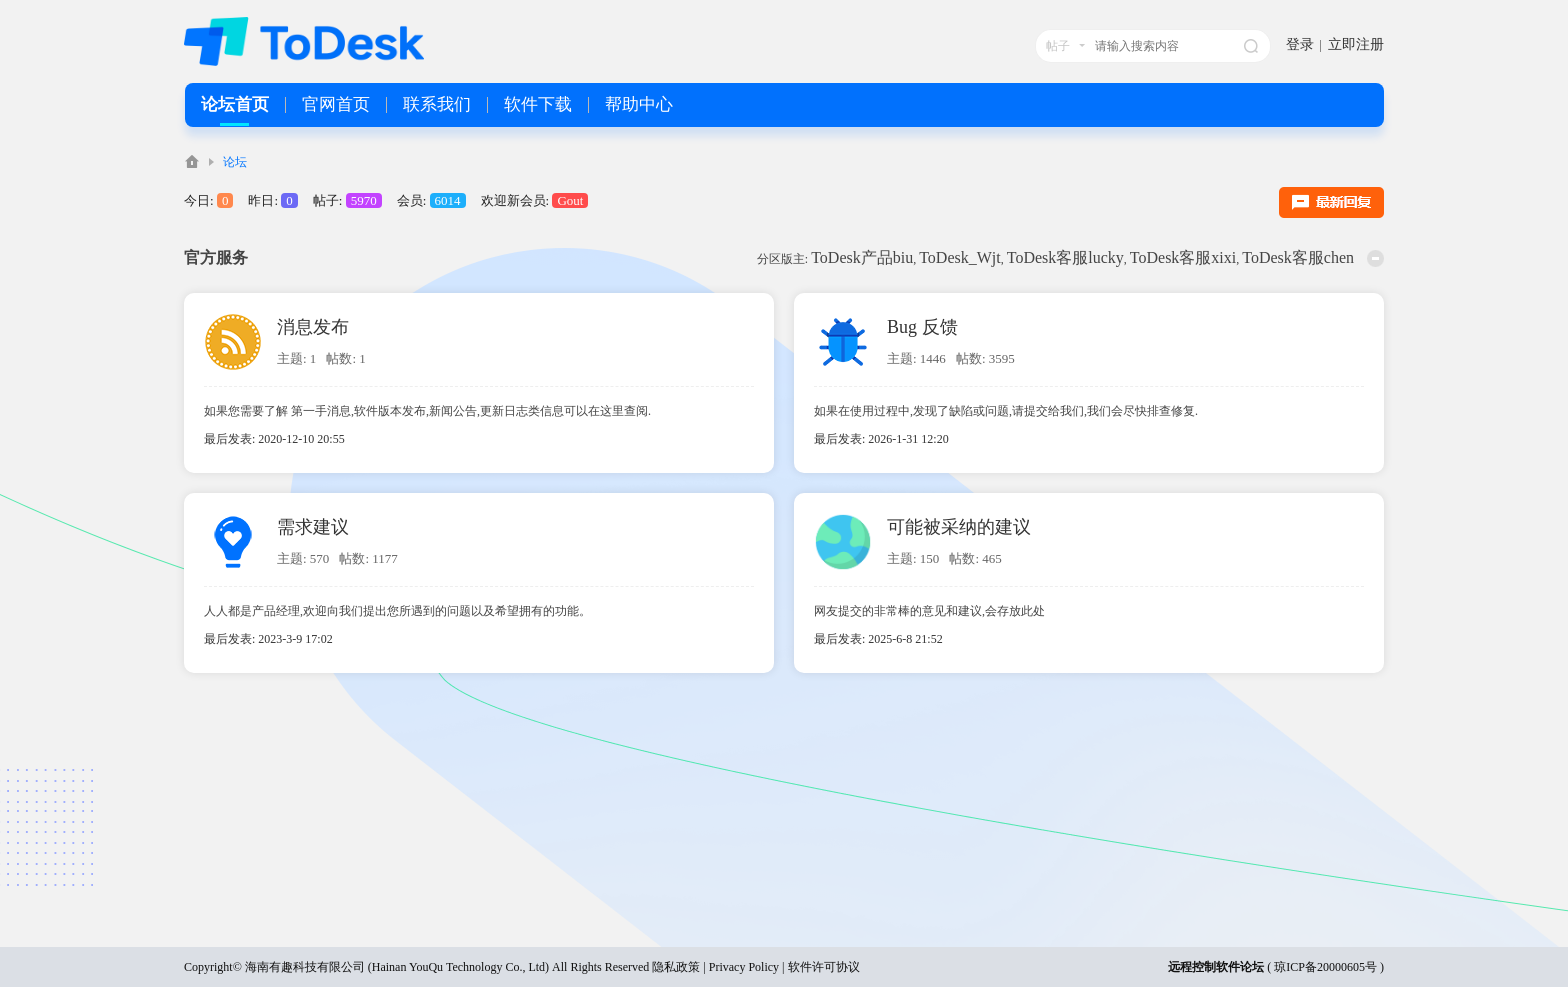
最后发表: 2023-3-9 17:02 (268, 639)
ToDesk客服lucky (1065, 257)
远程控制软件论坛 (1216, 967)
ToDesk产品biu (862, 257)
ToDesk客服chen (1298, 257)
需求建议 (313, 527)
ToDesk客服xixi (1183, 257)
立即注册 (1356, 44)
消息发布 (313, 327)
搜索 (1251, 46)
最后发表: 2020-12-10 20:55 (274, 439)
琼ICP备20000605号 (1325, 967)
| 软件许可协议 (819, 967)
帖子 (1058, 46)
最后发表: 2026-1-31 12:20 (881, 439)
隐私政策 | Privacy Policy (715, 967)
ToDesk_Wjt (960, 257)
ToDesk (192, 161)
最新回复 (1331, 202)
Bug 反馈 (922, 327)
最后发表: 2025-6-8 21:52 (878, 639)
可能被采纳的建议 (959, 527)
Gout (570, 200)
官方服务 (216, 257)
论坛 (235, 162)
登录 (1300, 44)
